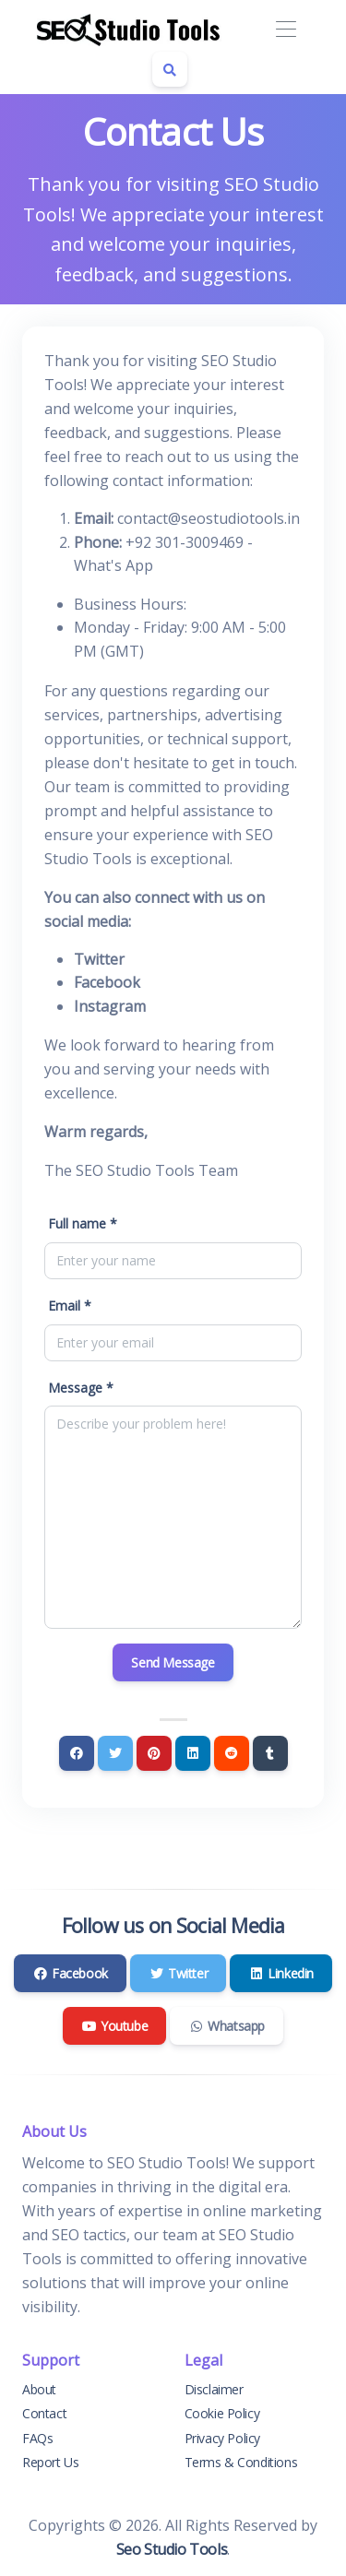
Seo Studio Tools (172, 2549)
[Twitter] (115, 1753)
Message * (80, 1387)
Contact (44, 2413)
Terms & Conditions (241, 2462)
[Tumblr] (270, 1753)
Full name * (82, 1223)
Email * (69, 1305)
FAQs (37, 2438)
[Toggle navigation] (285, 30)
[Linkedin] (192, 1753)
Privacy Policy (222, 2438)
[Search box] (169, 69)
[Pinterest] (154, 1753)
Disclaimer (214, 2389)
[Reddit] (231, 1753)
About (39, 2389)
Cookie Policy (222, 2413)
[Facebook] (76, 1753)
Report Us (50, 2462)
